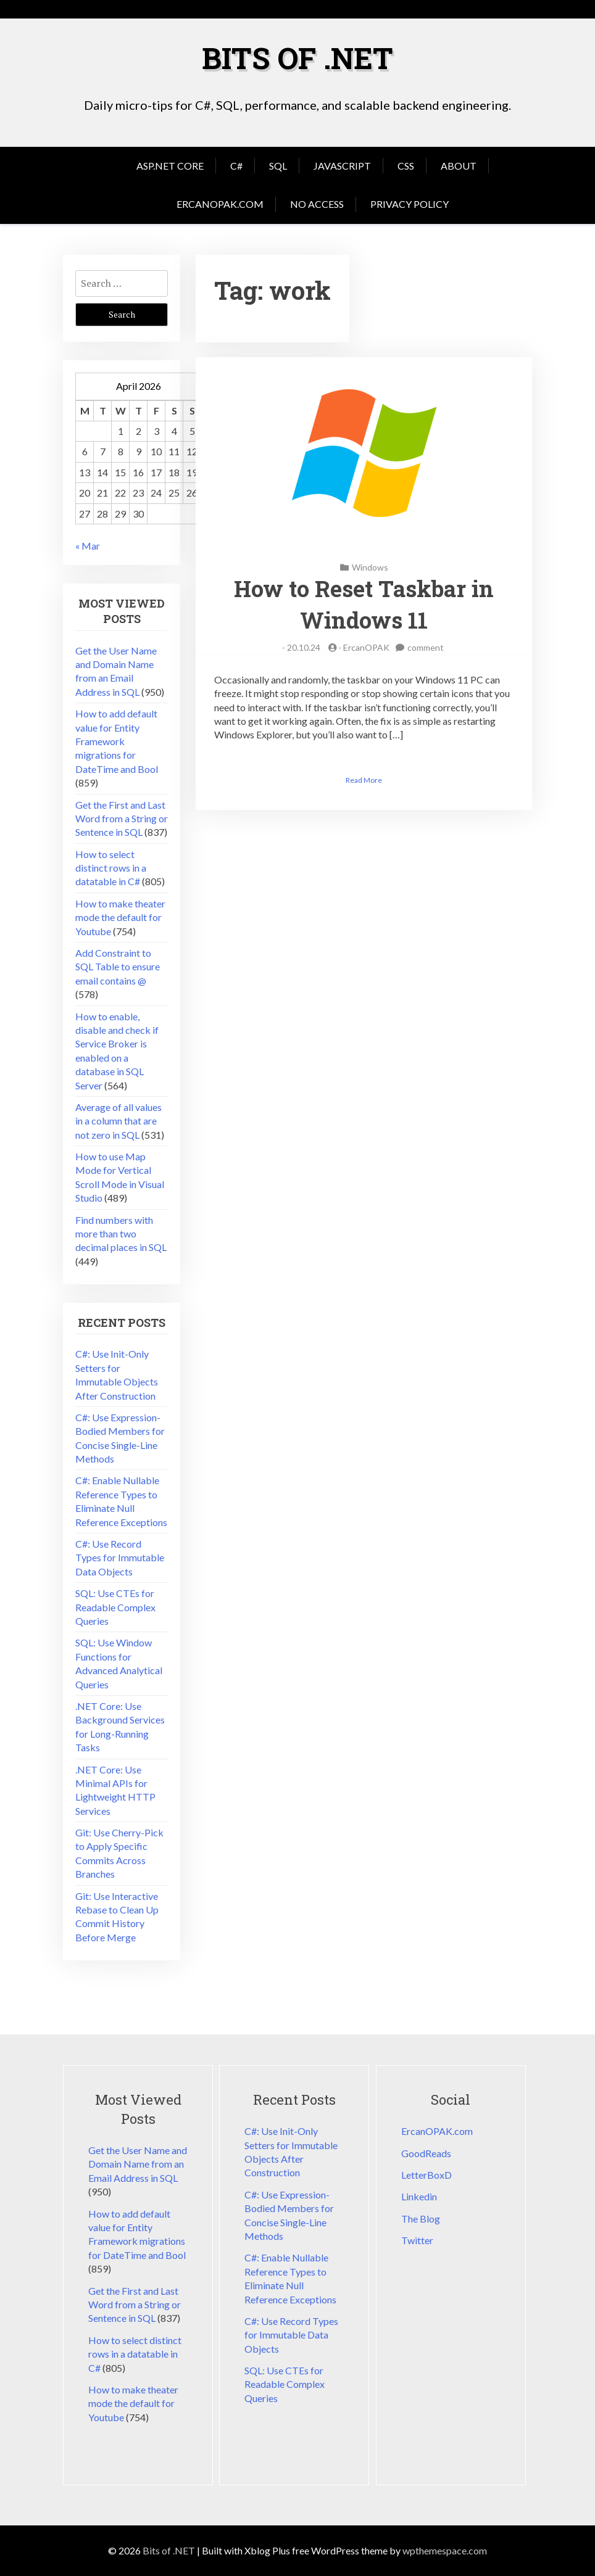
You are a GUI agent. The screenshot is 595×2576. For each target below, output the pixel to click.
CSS (405, 165)
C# (236, 165)
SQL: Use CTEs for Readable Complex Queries (115, 1607)
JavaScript (342, 165)
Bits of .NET (297, 57)
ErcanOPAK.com (220, 204)
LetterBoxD (426, 2175)
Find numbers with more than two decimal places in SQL (121, 1233)
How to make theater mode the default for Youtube (120, 917)
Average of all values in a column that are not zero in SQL (118, 1121)
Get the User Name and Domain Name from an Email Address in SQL (137, 2164)
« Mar (87, 545)
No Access (317, 204)
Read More (364, 780)
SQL (278, 165)
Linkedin (419, 2196)
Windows (370, 567)
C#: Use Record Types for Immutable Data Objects (119, 1557)
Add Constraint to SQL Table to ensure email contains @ (117, 966)
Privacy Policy (409, 204)
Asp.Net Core (170, 165)
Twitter (417, 2240)
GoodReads (426, 2153)
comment (425, 647)
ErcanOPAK (366, 647)
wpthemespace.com (444, 2550)
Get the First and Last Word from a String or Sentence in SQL (121, 818)
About (458, 165)
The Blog (420, 2218)
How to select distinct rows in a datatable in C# (110, 868)
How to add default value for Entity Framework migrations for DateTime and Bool (116, 741)
